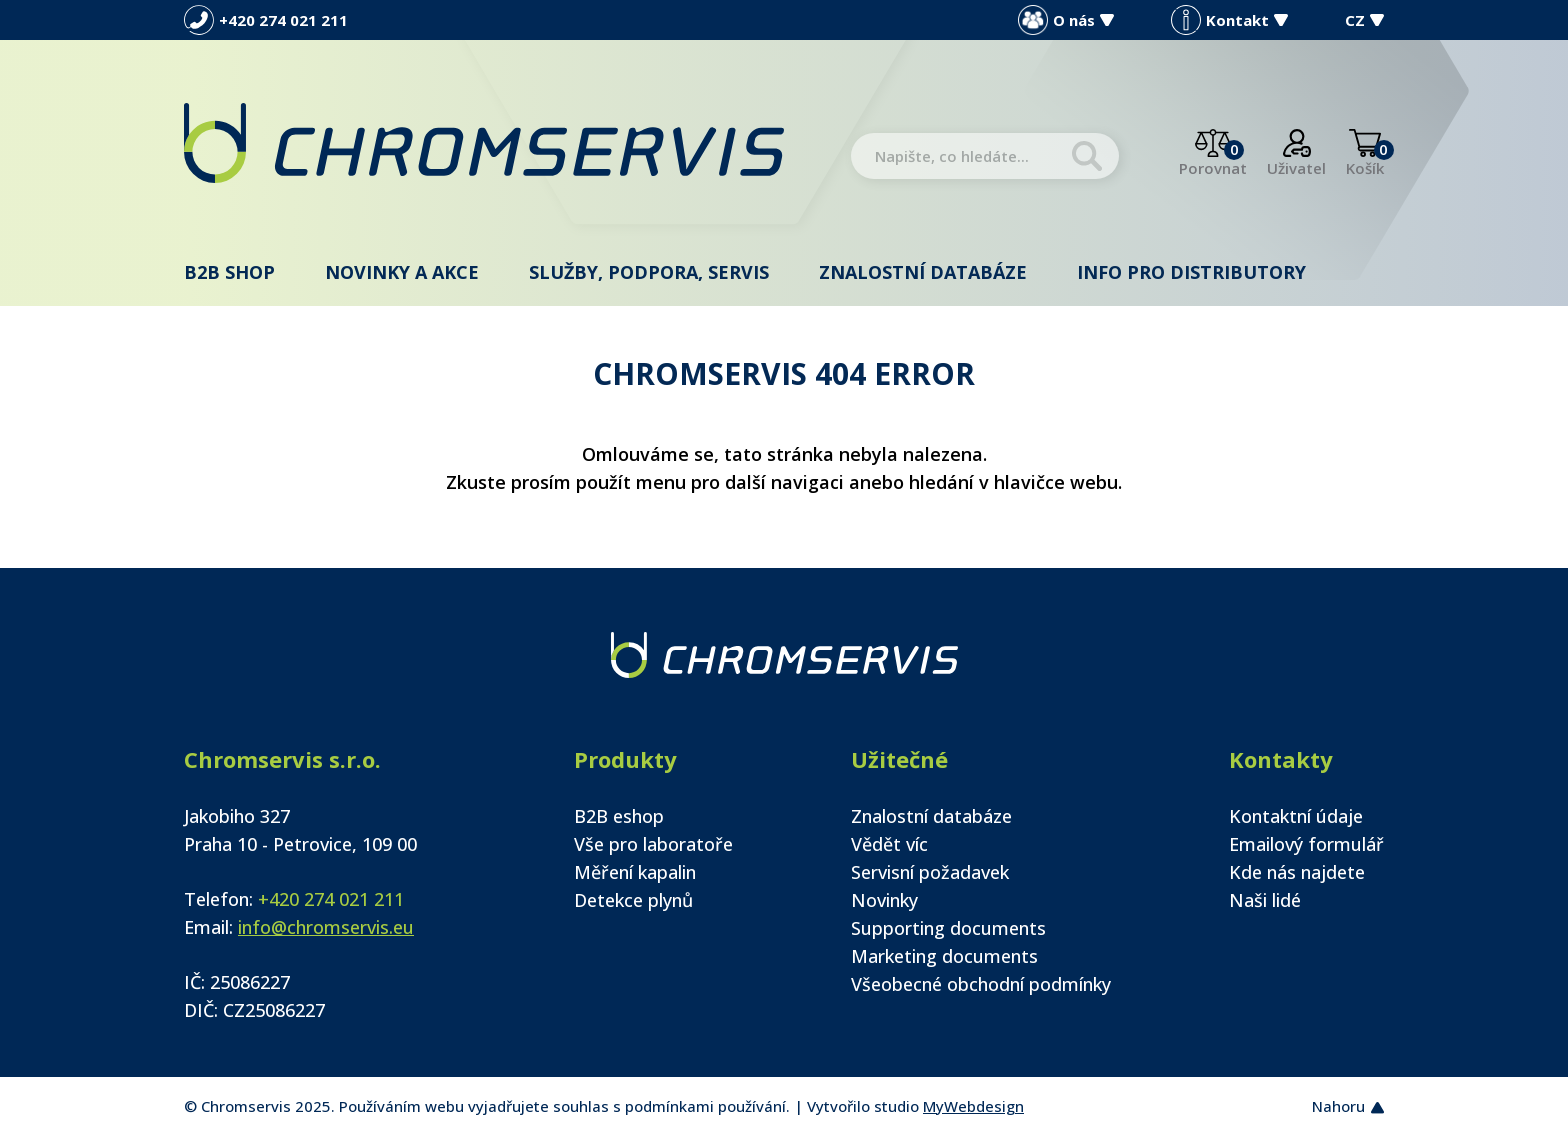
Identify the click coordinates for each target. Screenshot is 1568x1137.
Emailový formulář (1306, 844)
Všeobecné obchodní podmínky (981, 984)
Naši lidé (1265, 900)
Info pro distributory (1191, 272)
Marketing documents (944, 956)
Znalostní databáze (923, 272)
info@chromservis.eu (326, 927)
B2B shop (229, 272)
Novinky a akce (402, 272)
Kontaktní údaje (1296, 816)
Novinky (884, 900)
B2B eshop (619, 816)
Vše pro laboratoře (653, 844)
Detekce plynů (633, 900)
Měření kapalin (635, 872)
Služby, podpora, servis (649, 272)
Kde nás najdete (1297, 872)
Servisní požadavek (930, 872)
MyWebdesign (973, 1106)
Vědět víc (889, 844)
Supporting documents (948, 928)
